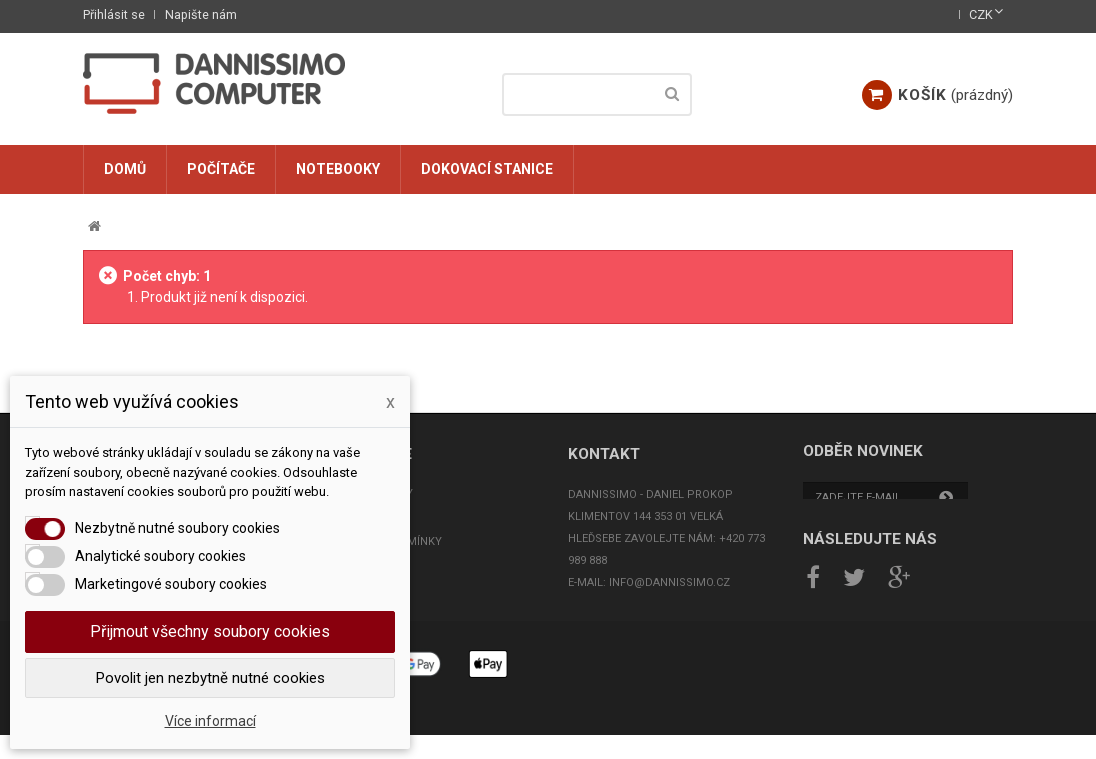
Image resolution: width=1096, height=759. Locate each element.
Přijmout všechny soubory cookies (210, 631)
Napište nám (201, 14)
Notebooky (338, 169)
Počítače (221, 169)
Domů (125, 169)
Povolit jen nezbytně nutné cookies (210, 678)
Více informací (210, 721)
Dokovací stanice (487, 169)
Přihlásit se (114, 14)
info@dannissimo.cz (669, 582)
